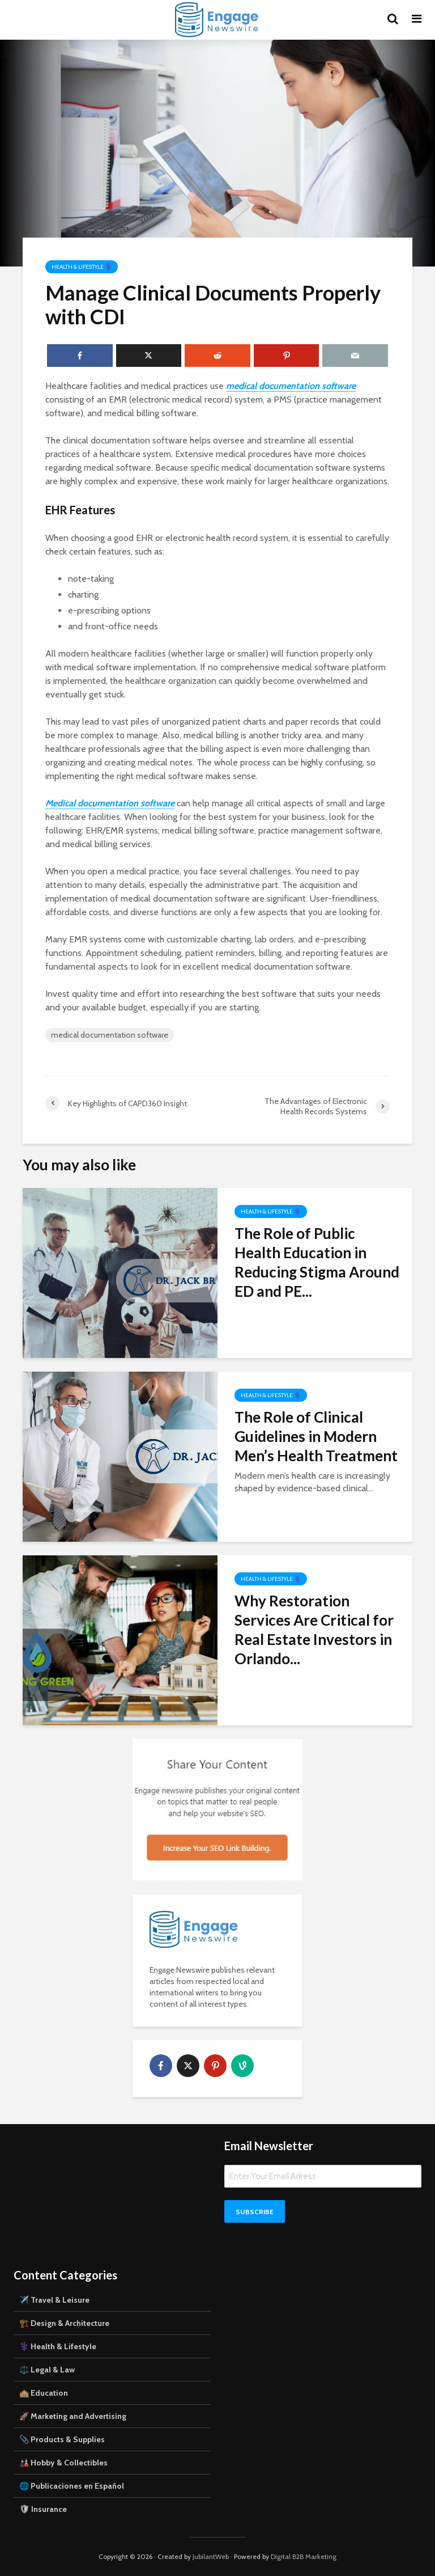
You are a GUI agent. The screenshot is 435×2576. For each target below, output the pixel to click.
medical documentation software (109, 1035)
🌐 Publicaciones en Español (71, 2486)
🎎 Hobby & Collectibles (63, 2462)
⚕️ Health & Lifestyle (57, 2346)
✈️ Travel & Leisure (54, 2300)
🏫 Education (43, 2393)
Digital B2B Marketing (303, 2556)
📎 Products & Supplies (62, 2439)
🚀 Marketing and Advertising (72, 2416)
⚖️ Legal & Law (47, 2369)
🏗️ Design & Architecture (64, 2323)
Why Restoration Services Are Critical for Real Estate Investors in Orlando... (314, 1630)
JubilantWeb (211, 2556)
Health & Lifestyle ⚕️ (82, 266)
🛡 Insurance (43, 2509)
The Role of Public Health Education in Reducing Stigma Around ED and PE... (316, 1262)
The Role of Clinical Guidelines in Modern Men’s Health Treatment (316, 1436)
